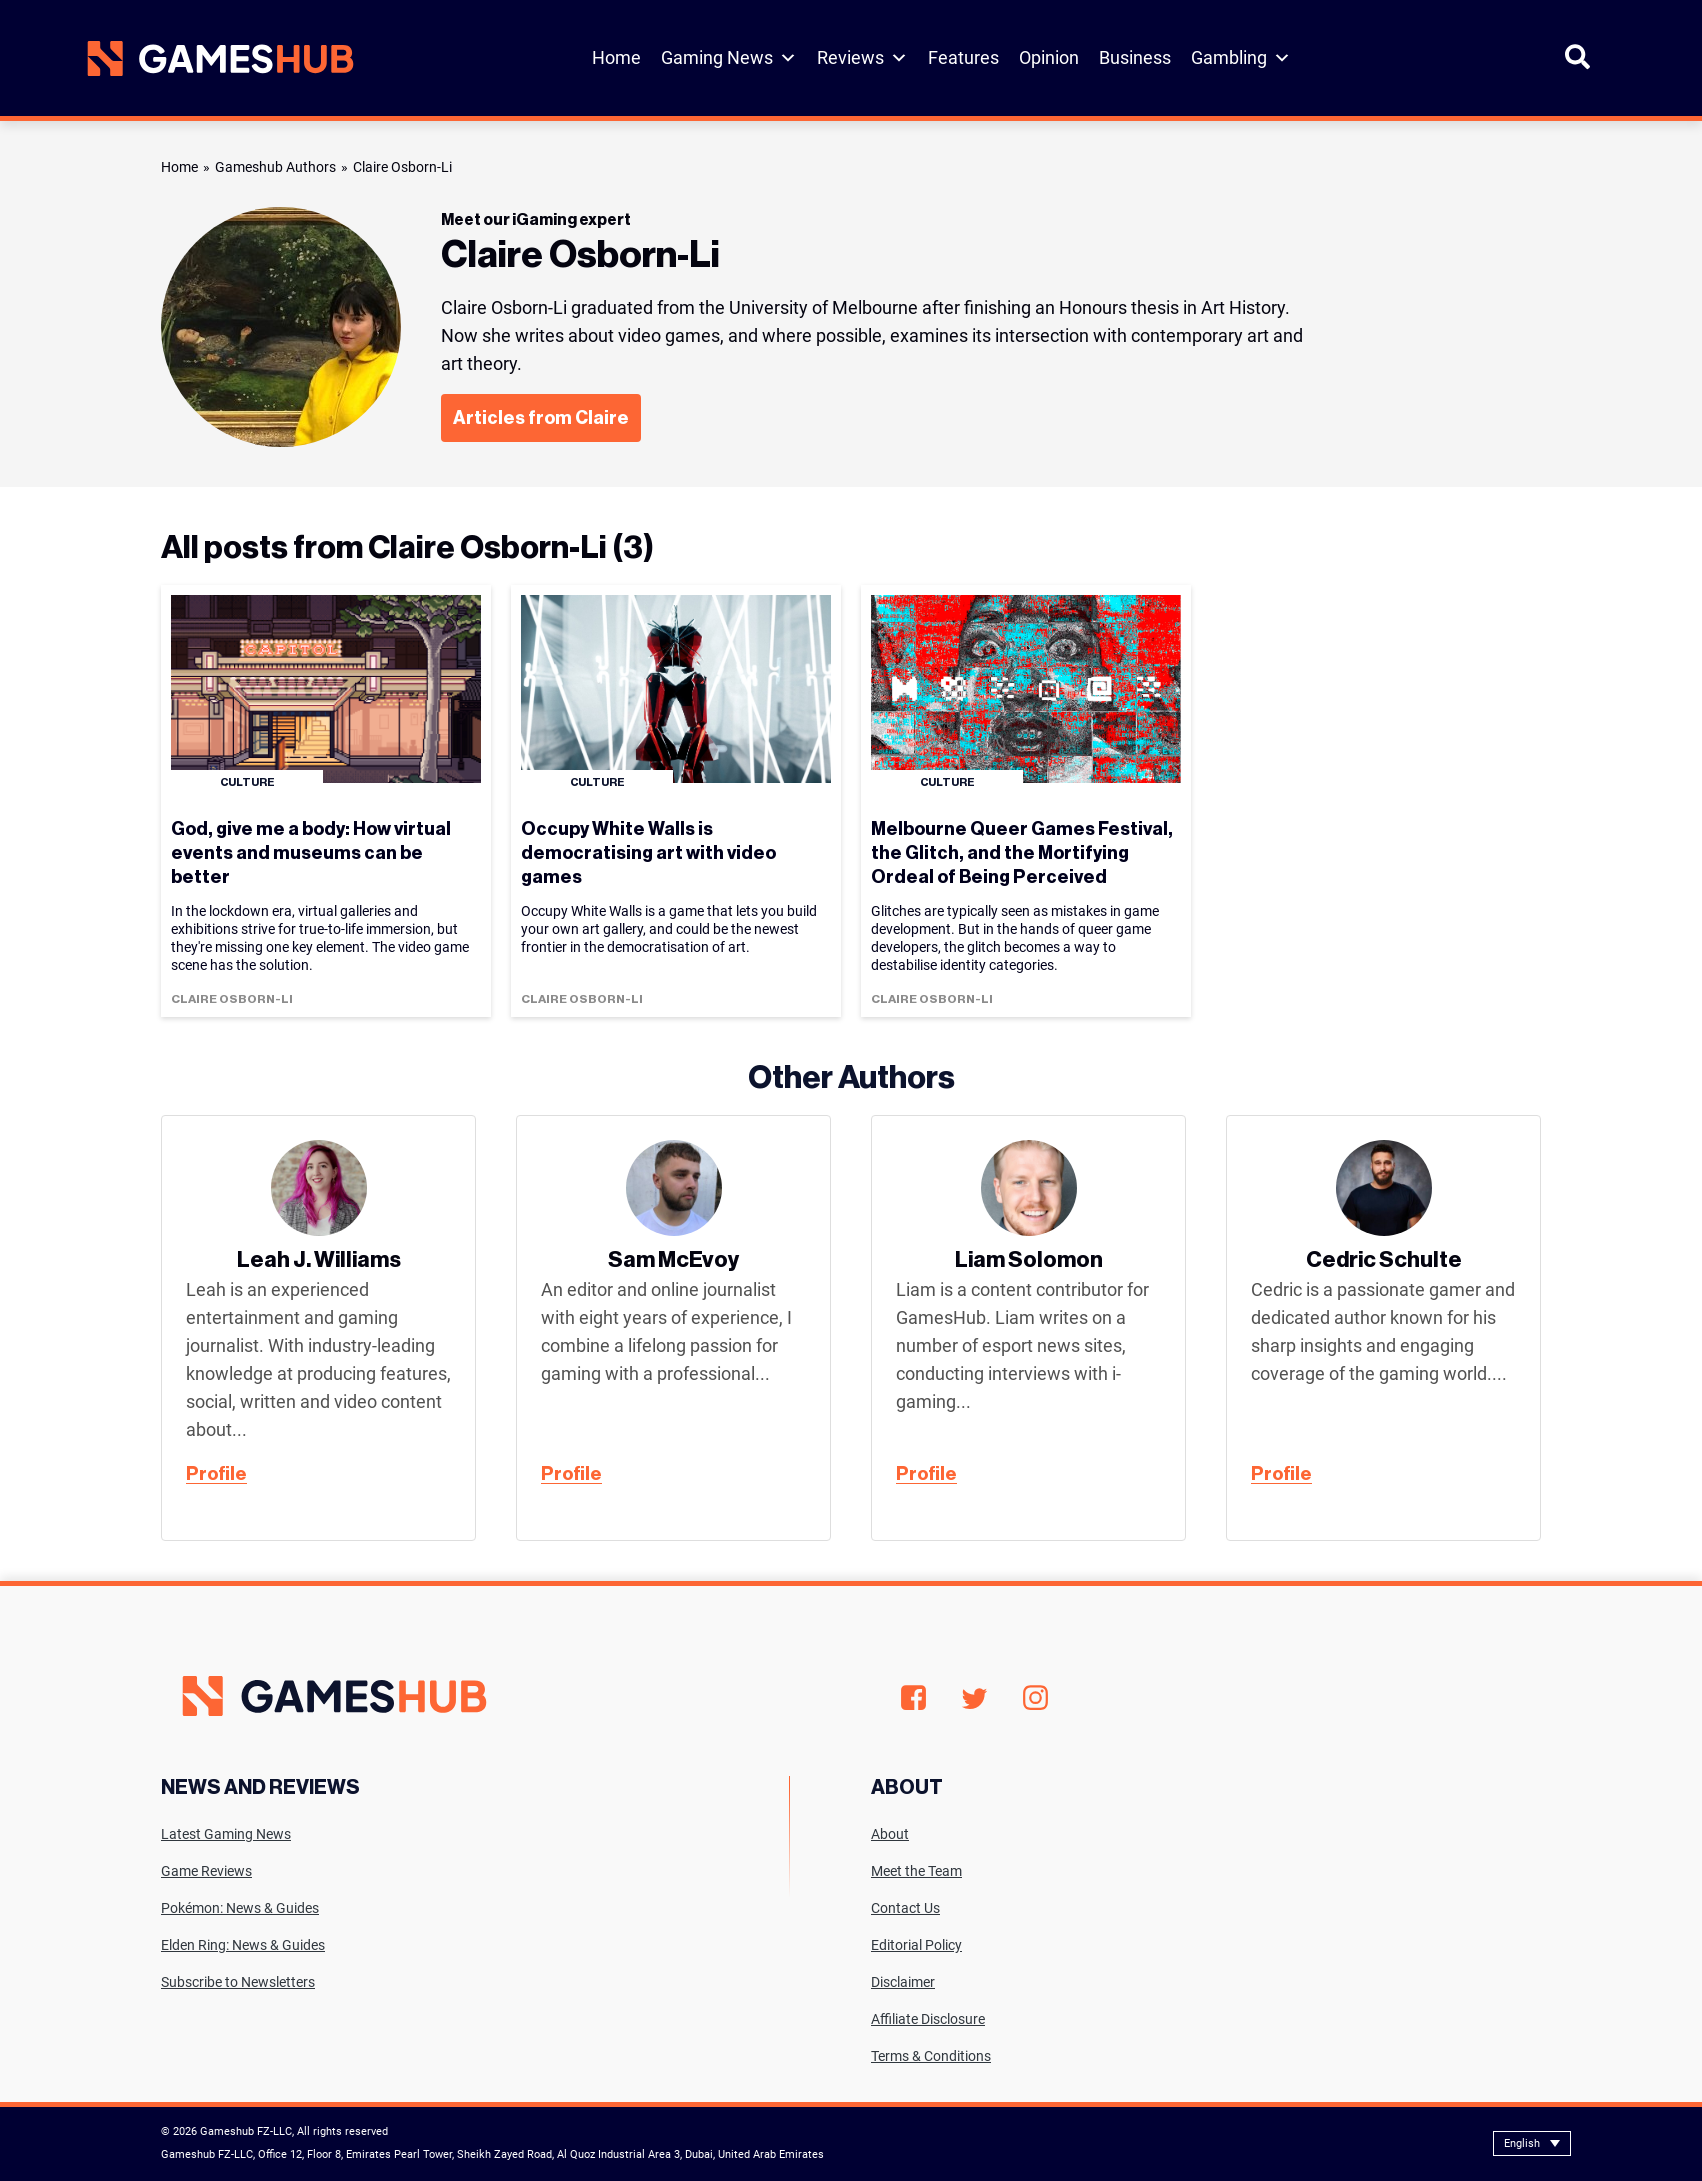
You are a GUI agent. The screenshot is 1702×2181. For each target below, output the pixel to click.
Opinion (1049, 57)
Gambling (1241, 58)
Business (1135, 57)
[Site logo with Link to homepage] (220, 58)
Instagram (1035, 1698)
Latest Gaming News (226, 1834)
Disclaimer (903, 1982)
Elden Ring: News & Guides (243, 1945)
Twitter (974, 1698)
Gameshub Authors (275, 167)
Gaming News (729, 58)
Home (616, 57)
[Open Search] (1577, 65)
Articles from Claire (541, 418)
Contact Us (905, 1908)
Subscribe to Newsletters (238, 1982)
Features (963, 57)
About (890, 1834)
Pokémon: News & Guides (240, 1908)
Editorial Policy (916, 1945)
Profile (216, 1474)
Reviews (862, 58)
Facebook (913, 1698)
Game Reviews (206, 1871)
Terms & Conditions (931, 2056)
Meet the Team (916, 1871)
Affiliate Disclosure (928, 2019)
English (1522, 2143)
